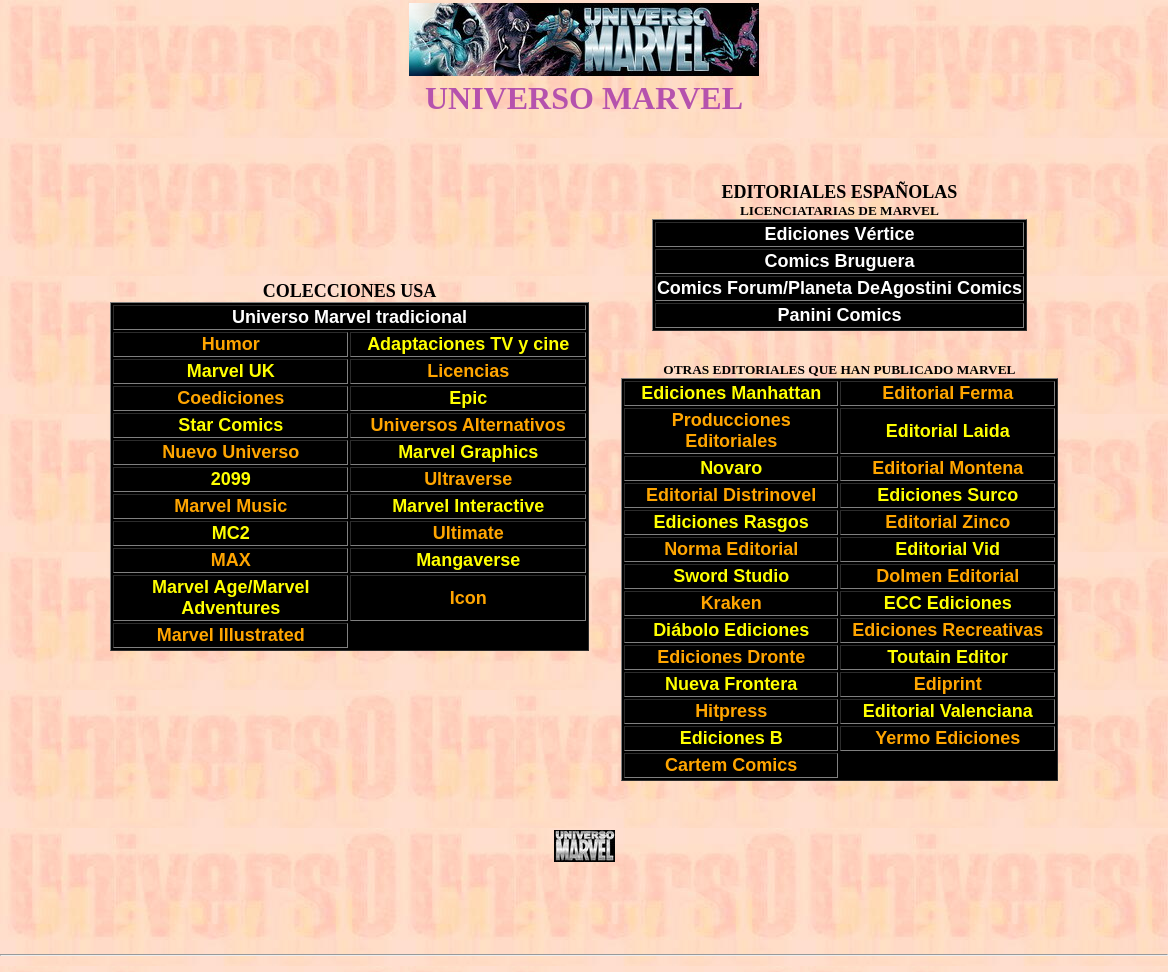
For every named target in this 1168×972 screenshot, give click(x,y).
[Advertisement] (584, 908)
